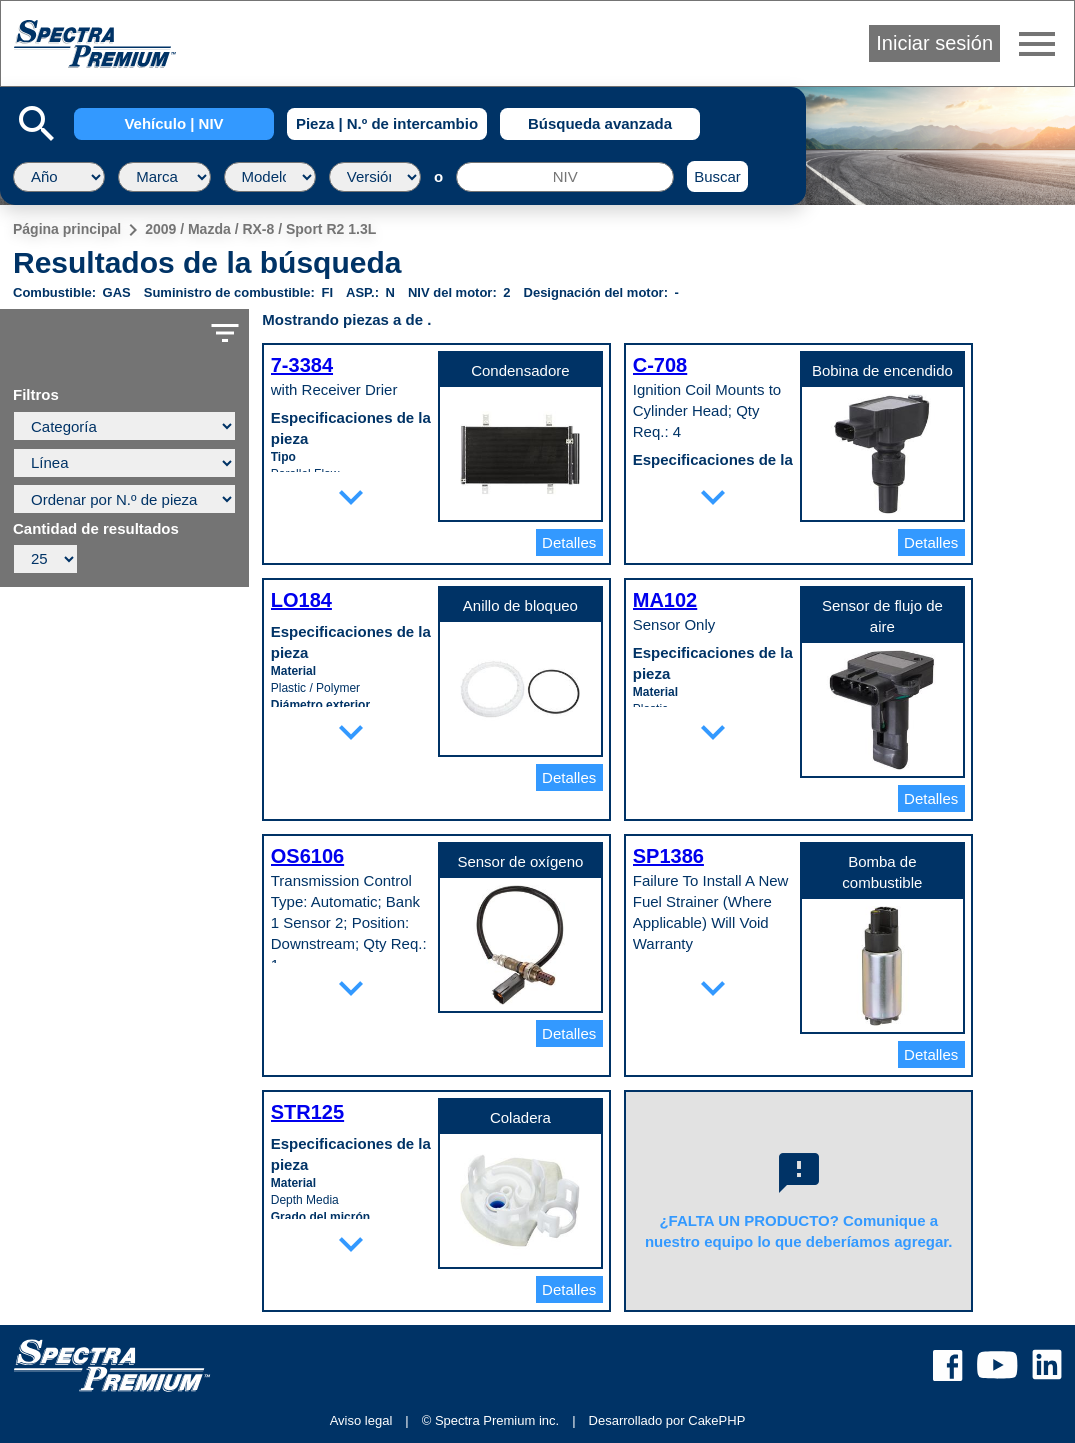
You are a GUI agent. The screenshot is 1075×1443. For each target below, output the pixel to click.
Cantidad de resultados (96, 529)
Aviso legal (361, 1420)
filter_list (225, 333)
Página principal (67, 229)
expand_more (351, 497)
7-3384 (302, 365)
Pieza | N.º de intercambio (387, 123)
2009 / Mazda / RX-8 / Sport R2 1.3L (260, 229)
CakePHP (716, 1420)
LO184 (301, 600)
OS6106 (307, 856)
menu (1037, 44)
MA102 (665, 600)
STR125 (307, 1112)
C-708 (660, 365)
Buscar (717, 176)
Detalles (569, 542)
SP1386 (668, 856)
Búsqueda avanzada (600, 123)
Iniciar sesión (934, 43)
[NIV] (565, 177)
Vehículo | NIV (173, 123)
